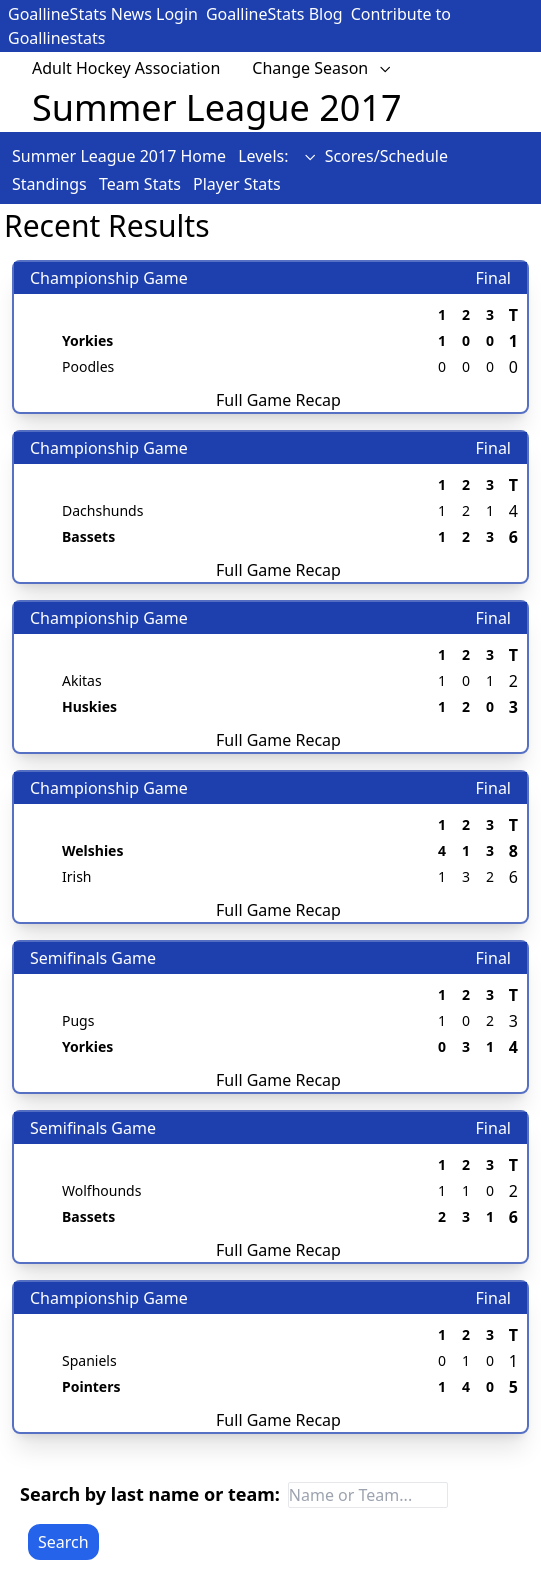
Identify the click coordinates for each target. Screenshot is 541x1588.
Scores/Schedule (386, 156)
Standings (51, 184)
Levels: (277, 156)
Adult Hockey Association (126, 68)
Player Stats (237, 184)
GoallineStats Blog (274, 14)
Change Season (322, 68)
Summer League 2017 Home (121, 156)
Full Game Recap (278, 400)
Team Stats (142, 184)
